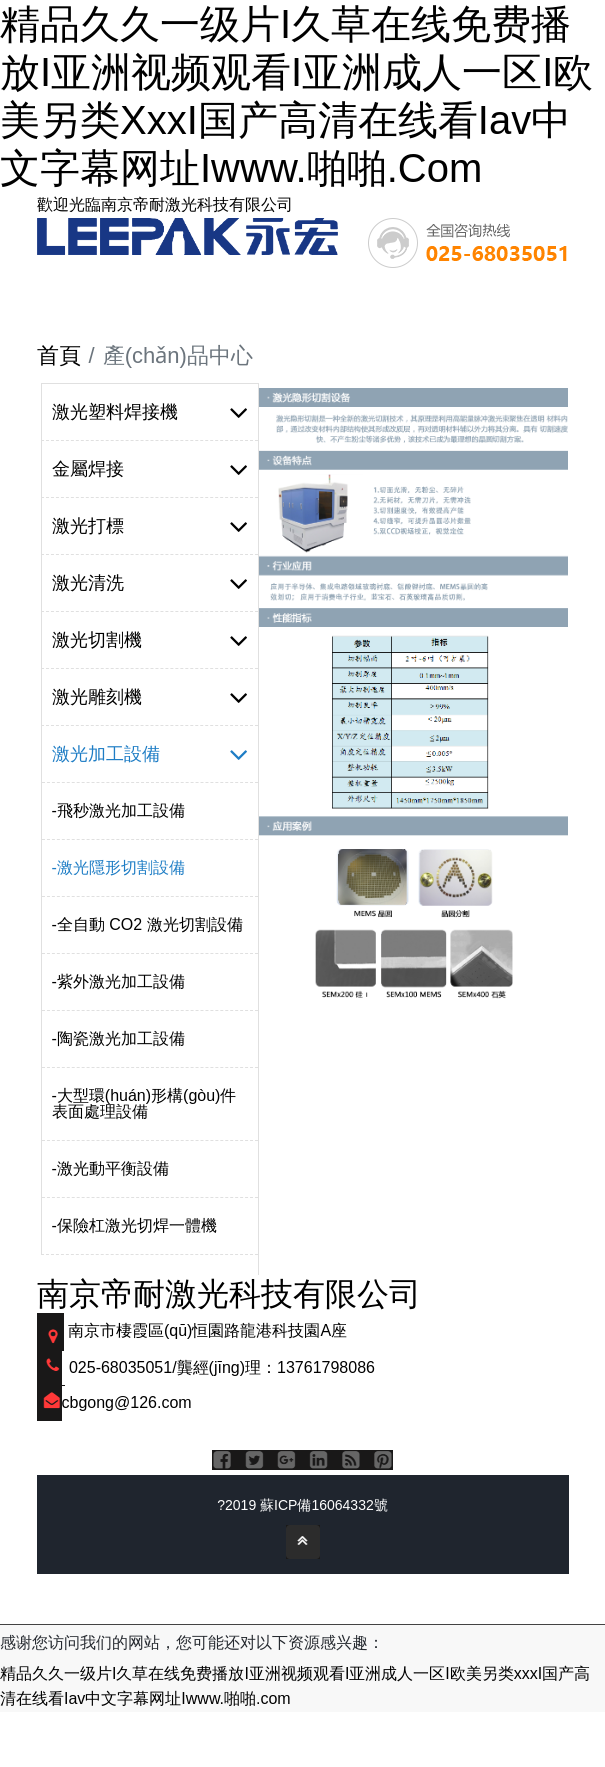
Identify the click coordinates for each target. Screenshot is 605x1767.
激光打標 (150, 526)
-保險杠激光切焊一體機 (134, 1225)
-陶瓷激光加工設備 (118, 1038)
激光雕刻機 (150, 697)
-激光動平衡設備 (110, 1168)
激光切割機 (150, 640)
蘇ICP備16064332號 (324, 1505)
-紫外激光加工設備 (118, 981)
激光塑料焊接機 (150, 412)
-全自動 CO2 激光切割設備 (147, 924)
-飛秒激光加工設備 (118, 810)
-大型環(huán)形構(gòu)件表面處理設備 (144, 1103)
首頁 (59, 355)
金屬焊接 (150, 469)
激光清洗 (150, 583)
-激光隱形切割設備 (118, 867)
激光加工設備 (150, 754)
